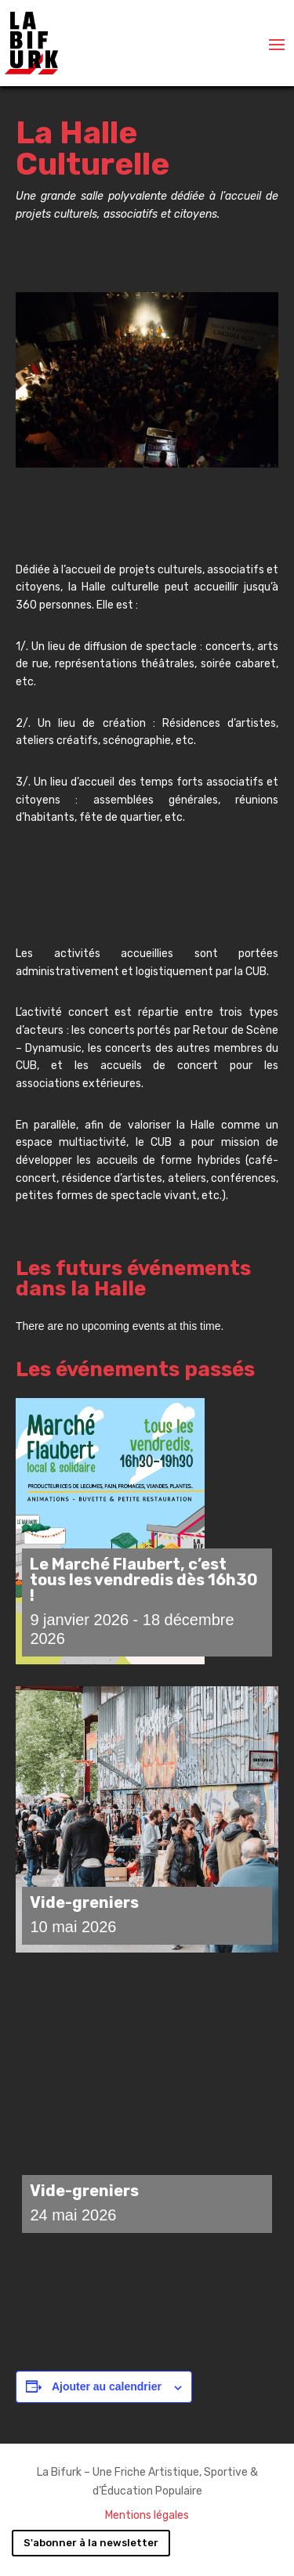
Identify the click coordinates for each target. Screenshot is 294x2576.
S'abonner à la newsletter (91, 2543)
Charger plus (147, 2297)
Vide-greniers (84, 1902)
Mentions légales (147, 2515)
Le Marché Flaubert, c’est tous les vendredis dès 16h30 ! (144, 1580)
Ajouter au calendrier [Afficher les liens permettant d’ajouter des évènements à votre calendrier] (107, 2386)
